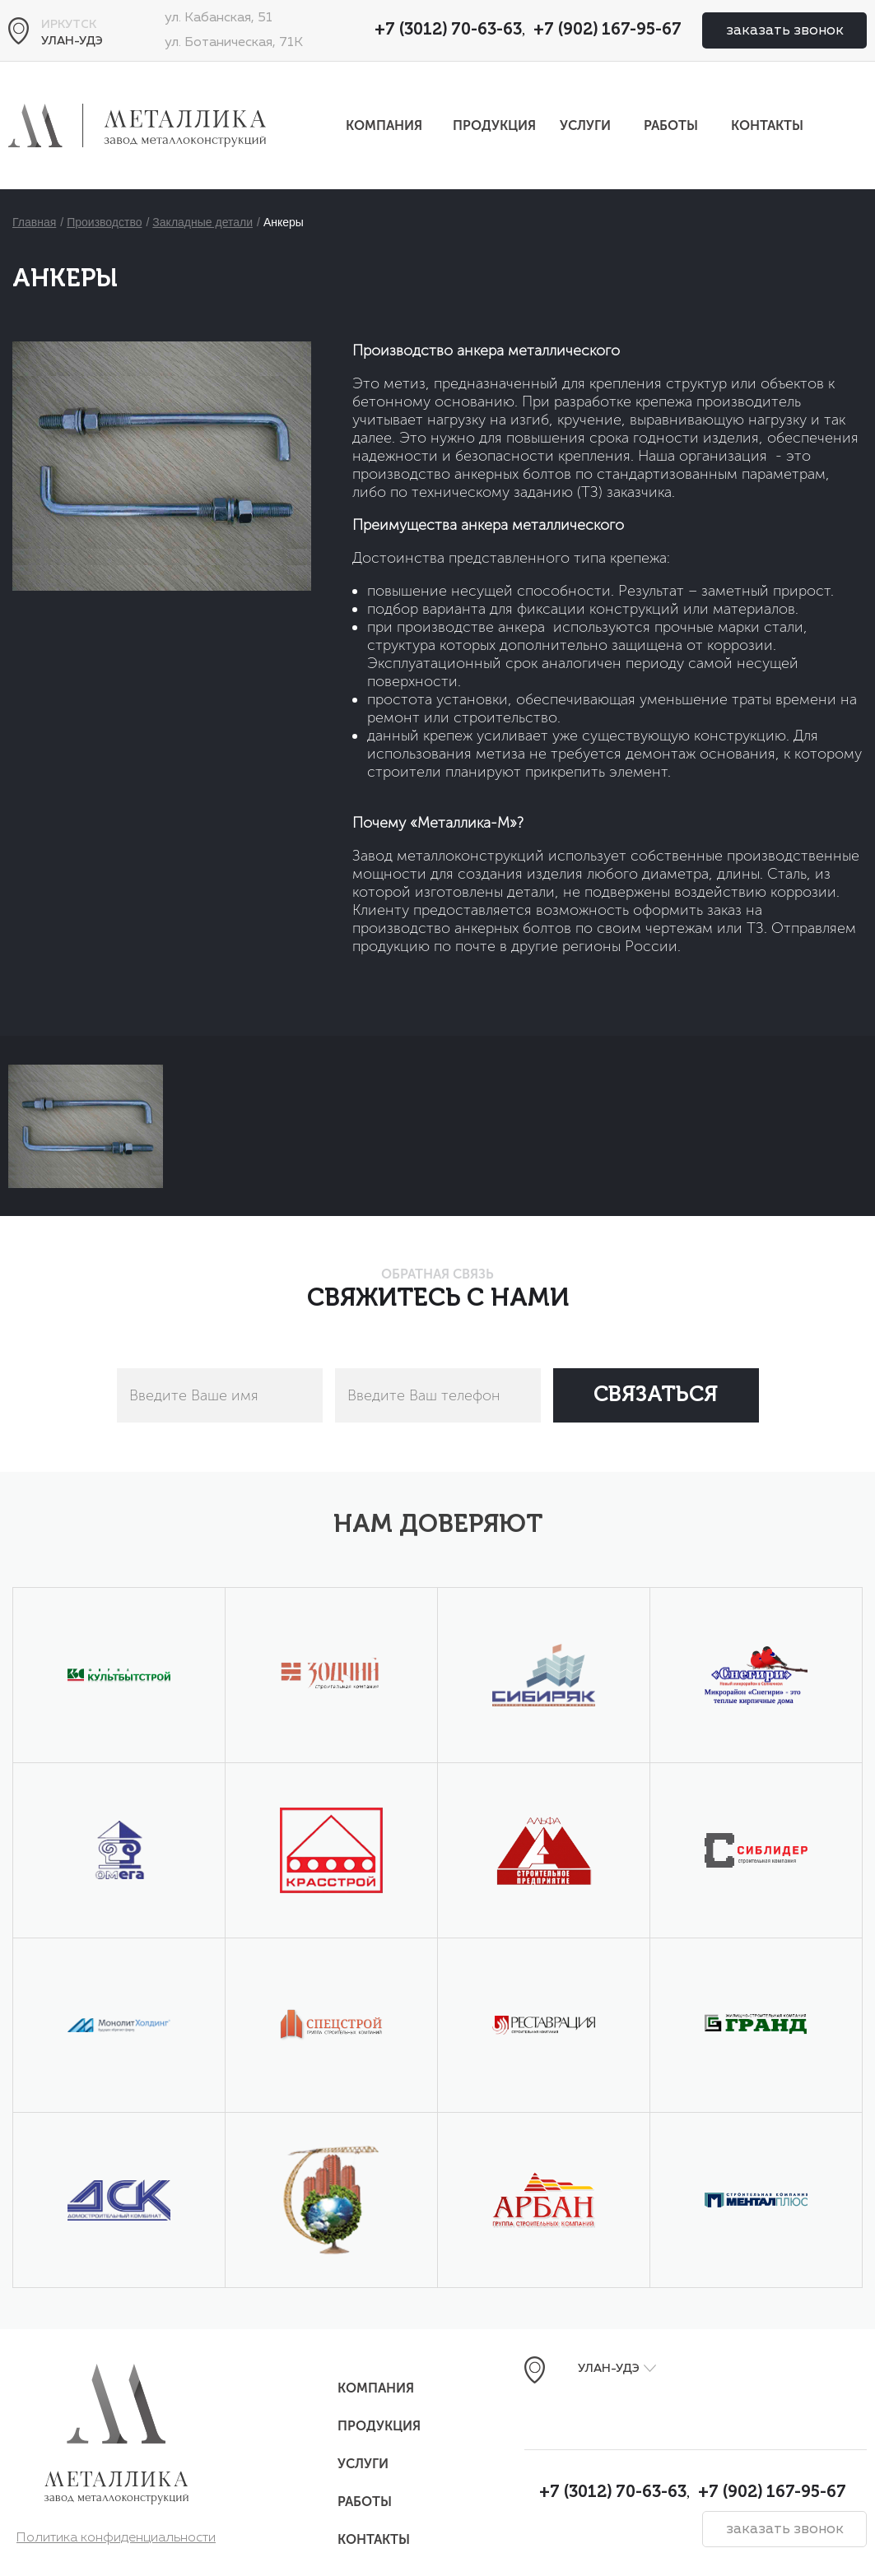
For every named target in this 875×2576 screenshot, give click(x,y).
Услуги (585, 125)
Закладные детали (202, 222)
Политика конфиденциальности (116, 2538)
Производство (104, 222)
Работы (671, 125)
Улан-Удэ (72, 41)
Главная (34, 222)
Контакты (767, 125)
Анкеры (283, 222)
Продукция (494, 125)
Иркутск (68, 24)
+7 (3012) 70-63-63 (448, 30)
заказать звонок (785, 30)
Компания (384, 125)
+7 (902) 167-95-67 (607, 30)
